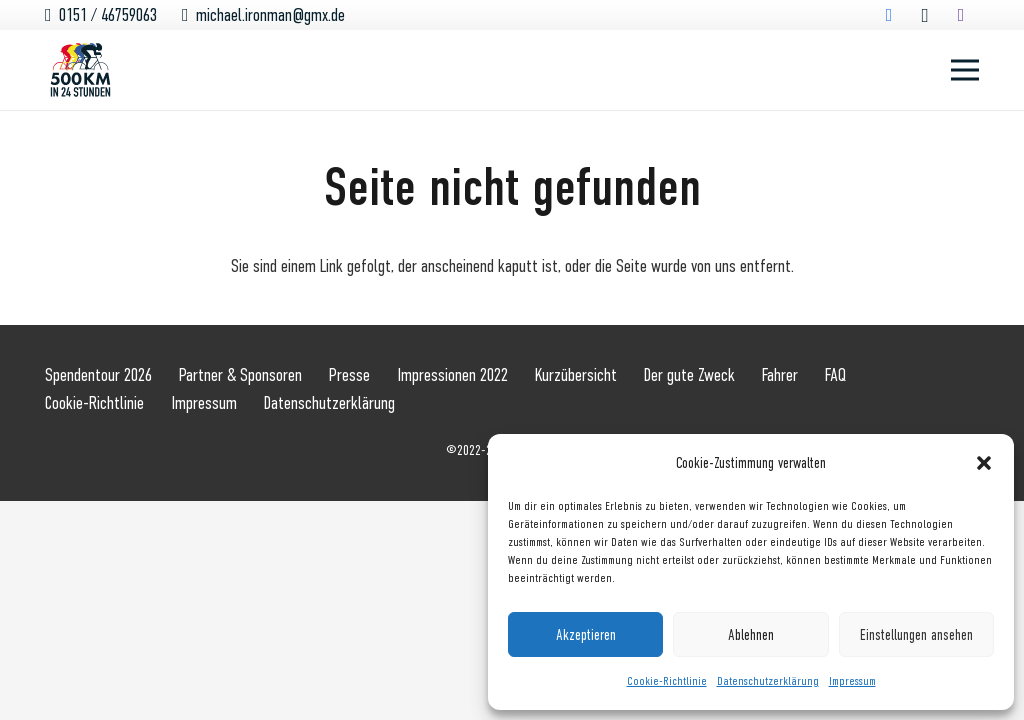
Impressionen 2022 (452, 375)
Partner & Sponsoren (240, 375)
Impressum (852, 681)
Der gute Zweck (689, 375)
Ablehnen (751, 635)
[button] (984, 463)
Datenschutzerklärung (768, 681)
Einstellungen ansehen (916, 635)
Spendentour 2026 (98, 375)
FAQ (835, 375)
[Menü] (965, 70)
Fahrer (780, 375)
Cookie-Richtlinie (667, 681)
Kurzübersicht (576, 375)
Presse (349, 375)
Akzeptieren (586, 635)
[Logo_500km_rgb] (80, 70)
